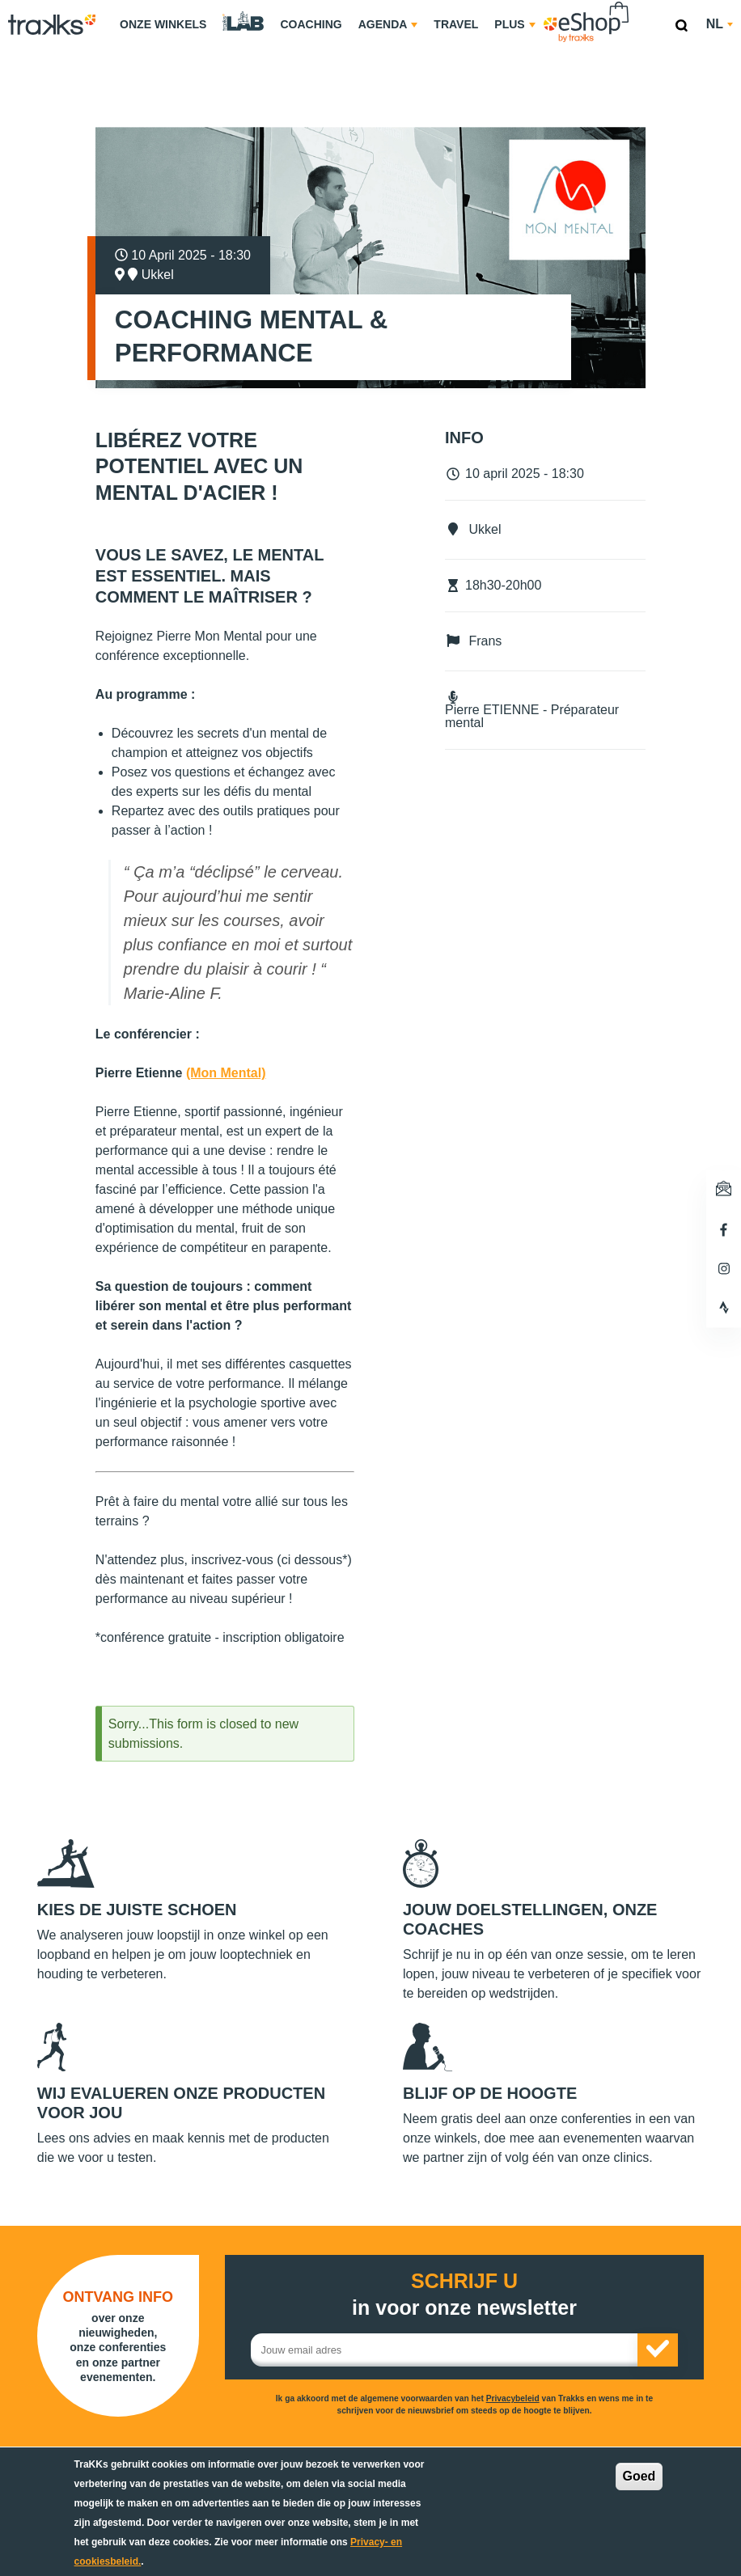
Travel (456, 24)
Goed (639, 2476)
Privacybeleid (513, 2398)
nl (719, 24)
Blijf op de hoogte (490, 2093)
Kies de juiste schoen (137, 1909)
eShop (637, 4)
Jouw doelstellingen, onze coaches (530, 1919)
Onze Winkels (163, 24)
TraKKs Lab (243, 22)
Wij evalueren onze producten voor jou (181, 2102)
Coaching (310, 24)
